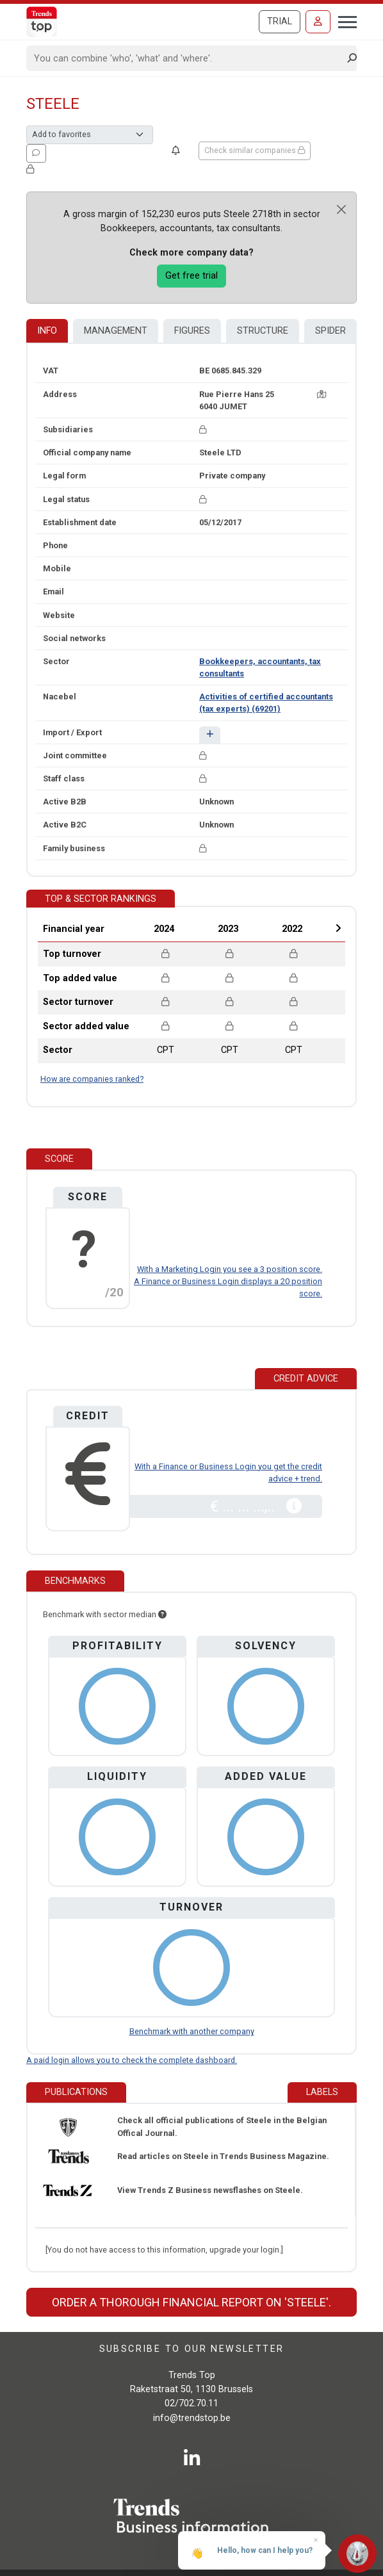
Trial (279, 21)
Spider (330, 330)
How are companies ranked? (91, 1079)
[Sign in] (318, 21)
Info (47, 330)
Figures (192, 330)
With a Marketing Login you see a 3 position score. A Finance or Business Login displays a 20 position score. (228, 1281)
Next (338, 928)
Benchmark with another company (191, 2031)
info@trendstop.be (192, 2418)
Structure (262, 330)
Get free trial (191, 275)
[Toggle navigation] (343, 20)
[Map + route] (321, 394)
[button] (209, 735)
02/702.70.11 (191, 2403)
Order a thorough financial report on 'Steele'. (191, 2302)
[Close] (341, 209)
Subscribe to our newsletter (191, 2349)
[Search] (187, 58)
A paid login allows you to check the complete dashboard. (131, 2060)
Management (115, 330)
